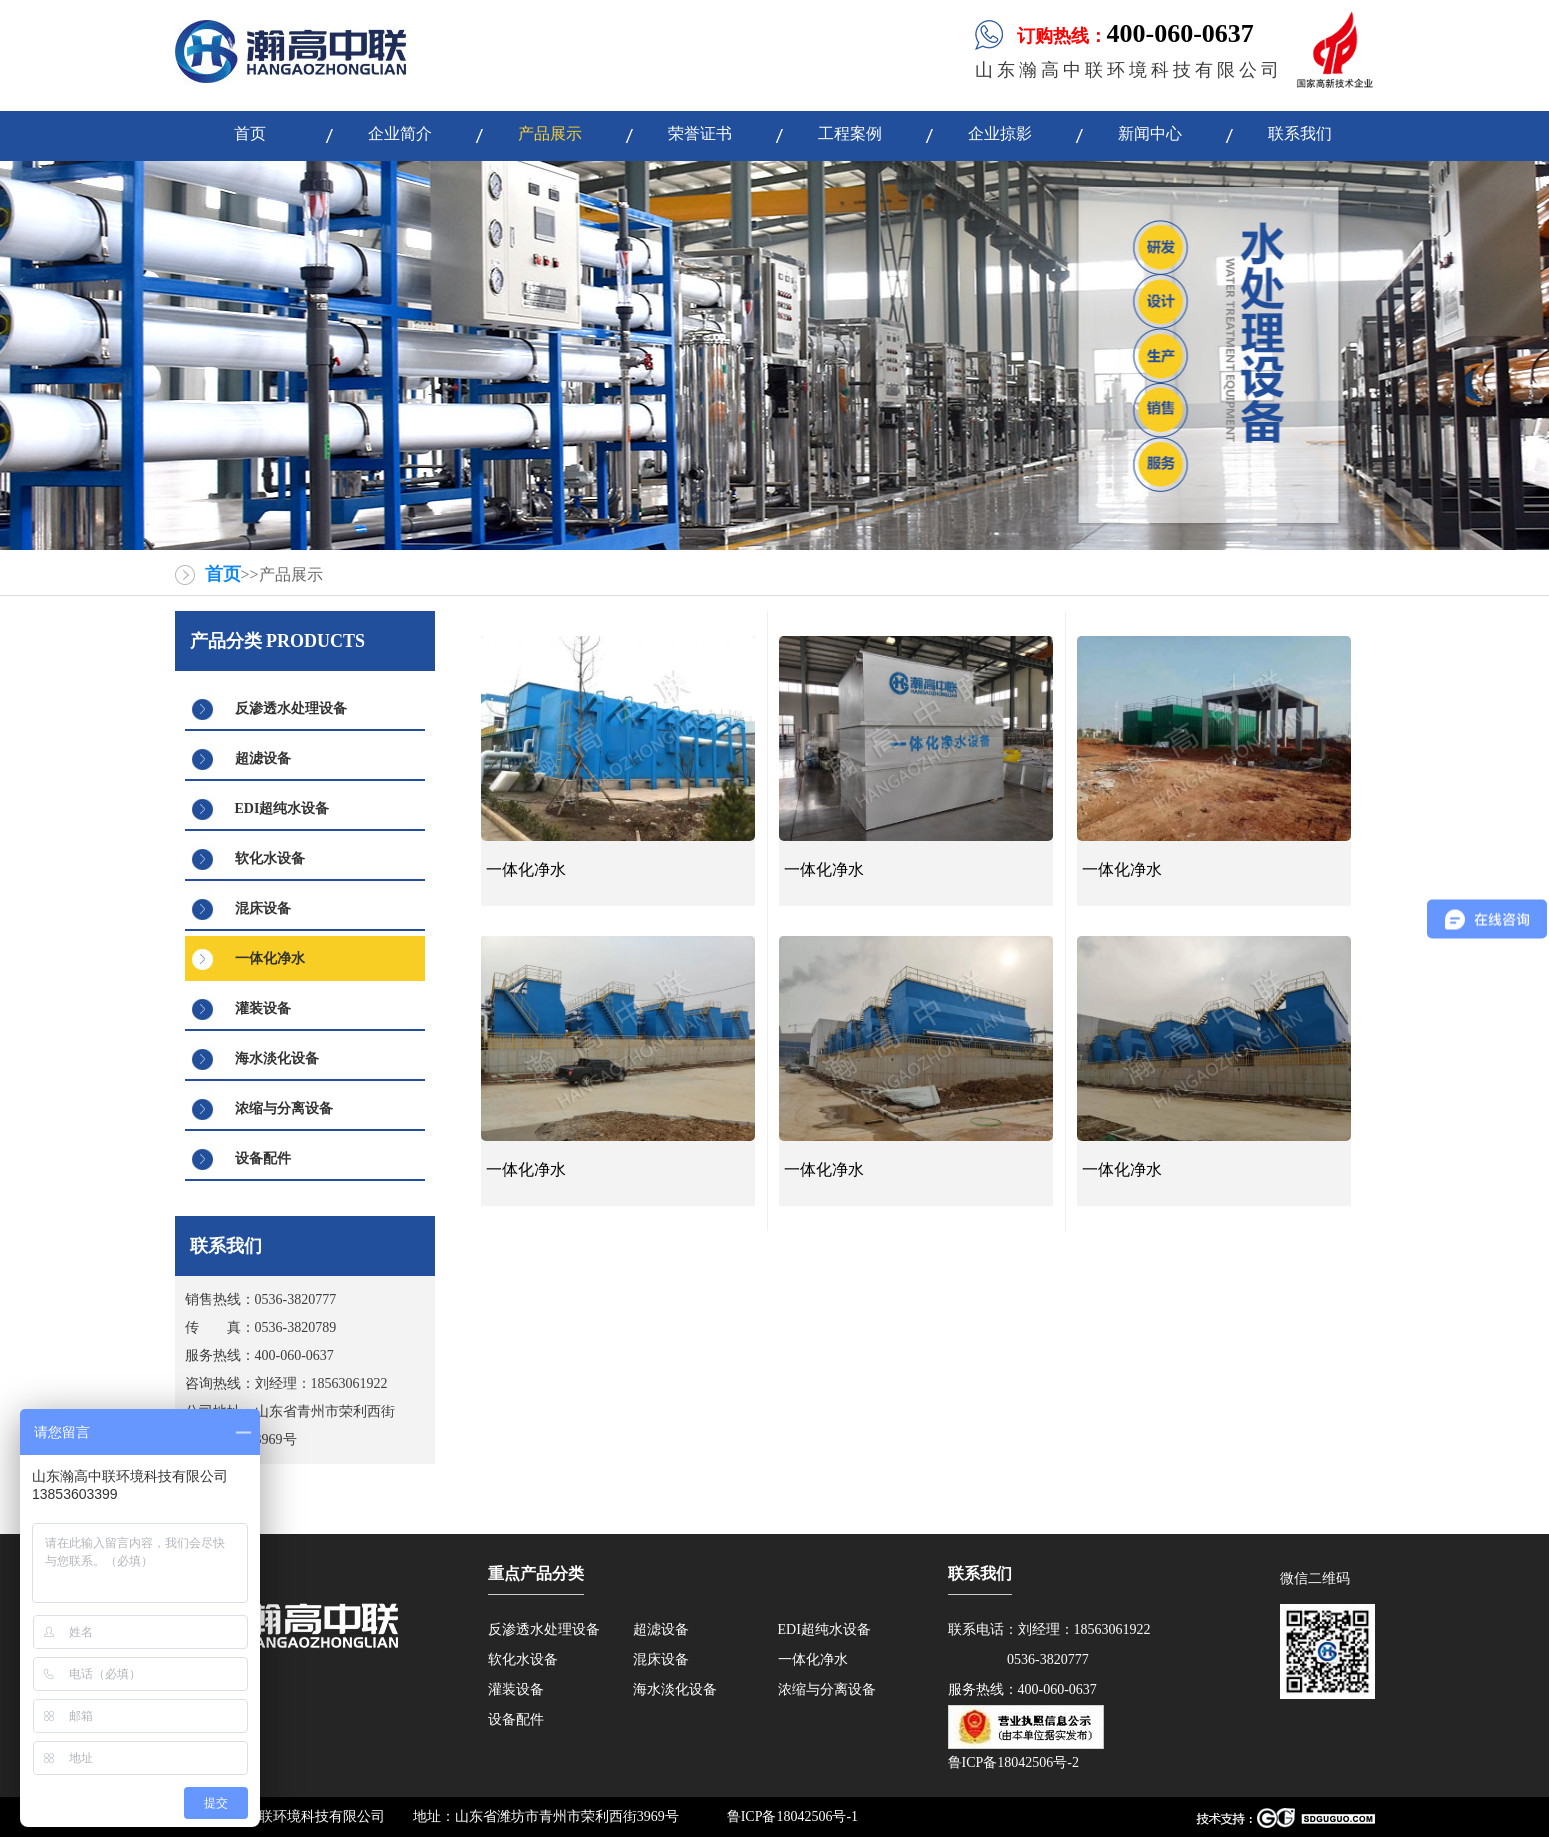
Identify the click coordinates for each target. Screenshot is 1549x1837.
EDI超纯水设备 (282, 808)
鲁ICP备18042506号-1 (792, 1816)
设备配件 (263, 1158)
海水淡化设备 (277, 1058)
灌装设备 (263, 1008)
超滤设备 (263, 758)
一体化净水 (270, 958)
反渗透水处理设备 (291, 708)
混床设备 (263, 908)
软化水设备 (270, 858)
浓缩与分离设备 (284, 1108)
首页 (223, 574)
